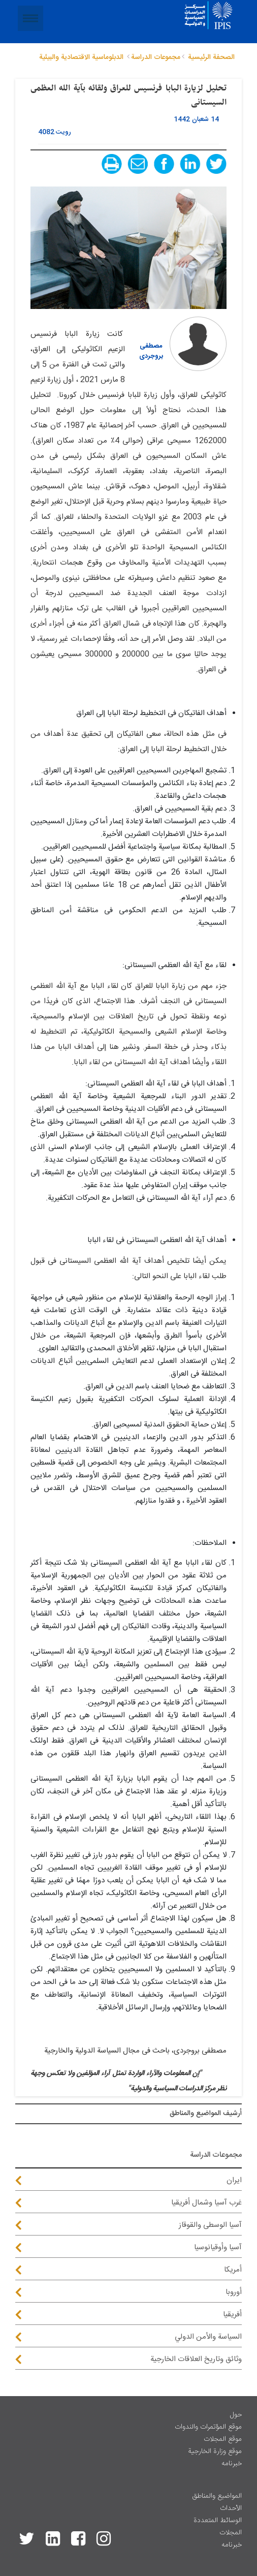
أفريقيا (232, 2314)
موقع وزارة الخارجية (215, 2451)
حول (236, 2415)
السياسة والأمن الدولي (208, 2337)
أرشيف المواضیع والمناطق (206, 2113)
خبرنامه (231, 2464)
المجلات (230, 2533)
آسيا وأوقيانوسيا (218, 2247)
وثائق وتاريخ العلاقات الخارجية (196, 2359)
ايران (234, 2180)
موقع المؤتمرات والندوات (208, 2427)
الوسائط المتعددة (218, 2521)
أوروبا (234, 2292)
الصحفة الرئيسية (211, 57)
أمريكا (233, 2269)
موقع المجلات (223, 2439)
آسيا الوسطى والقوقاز (210, 2225)
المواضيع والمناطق (217, 2496)
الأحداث (231, 2508)
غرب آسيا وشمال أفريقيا (206, 2202)
